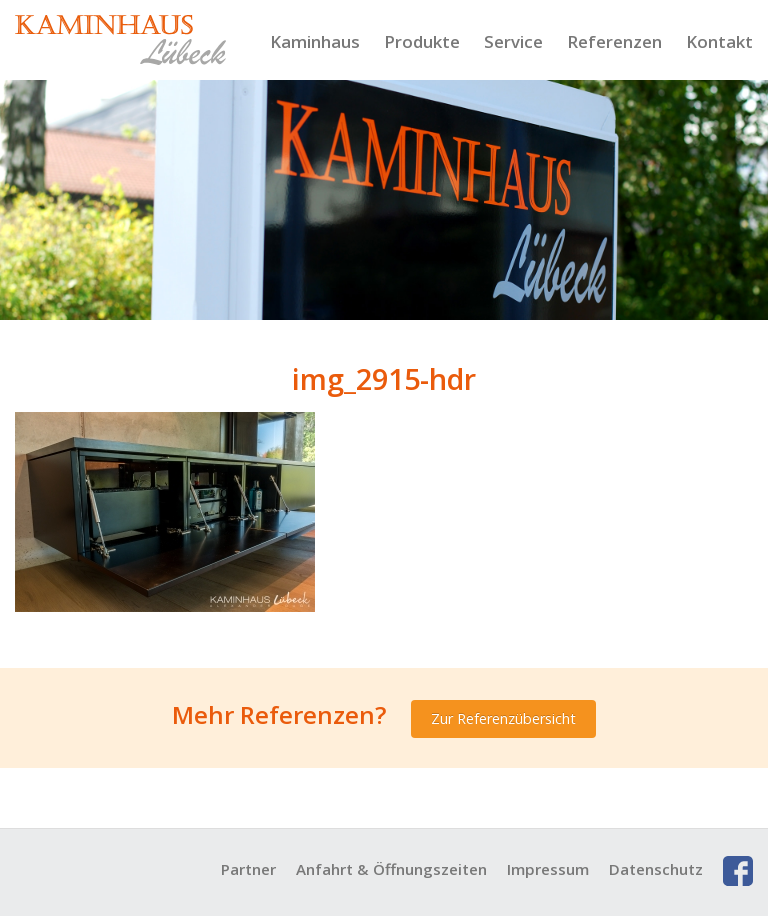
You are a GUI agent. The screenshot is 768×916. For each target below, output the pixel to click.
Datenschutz (656, 869)
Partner (248, 869)
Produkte (422, 41)
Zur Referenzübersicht (503, 718)
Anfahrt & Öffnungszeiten (391, 869)
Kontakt (719, 41)
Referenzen (614, 41)
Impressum (548, 869)
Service (513, 41)
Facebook (738, 871)
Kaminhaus (315, 41)
